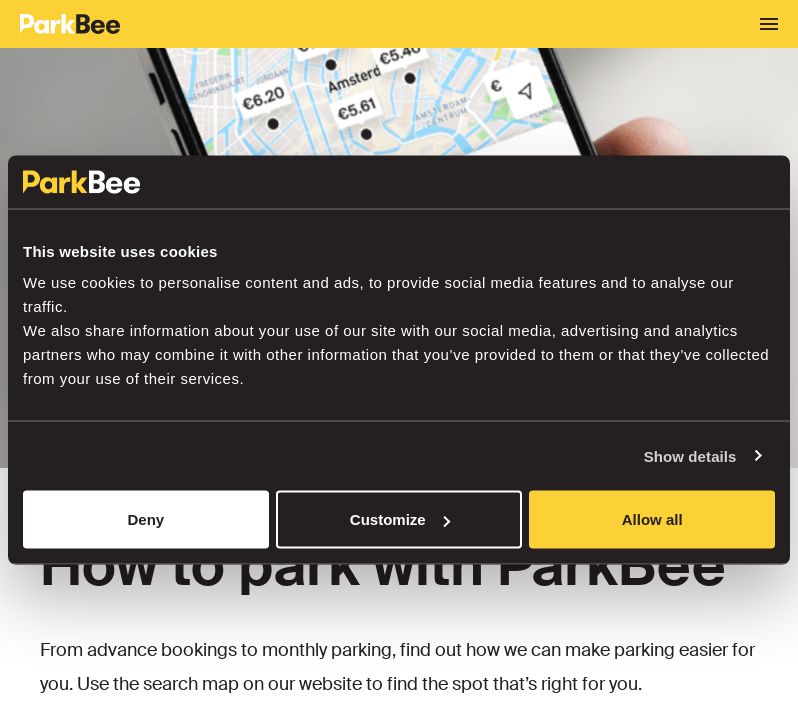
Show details (690, 455)
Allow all (652, 519)
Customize (400, 519)
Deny (145, 519)
